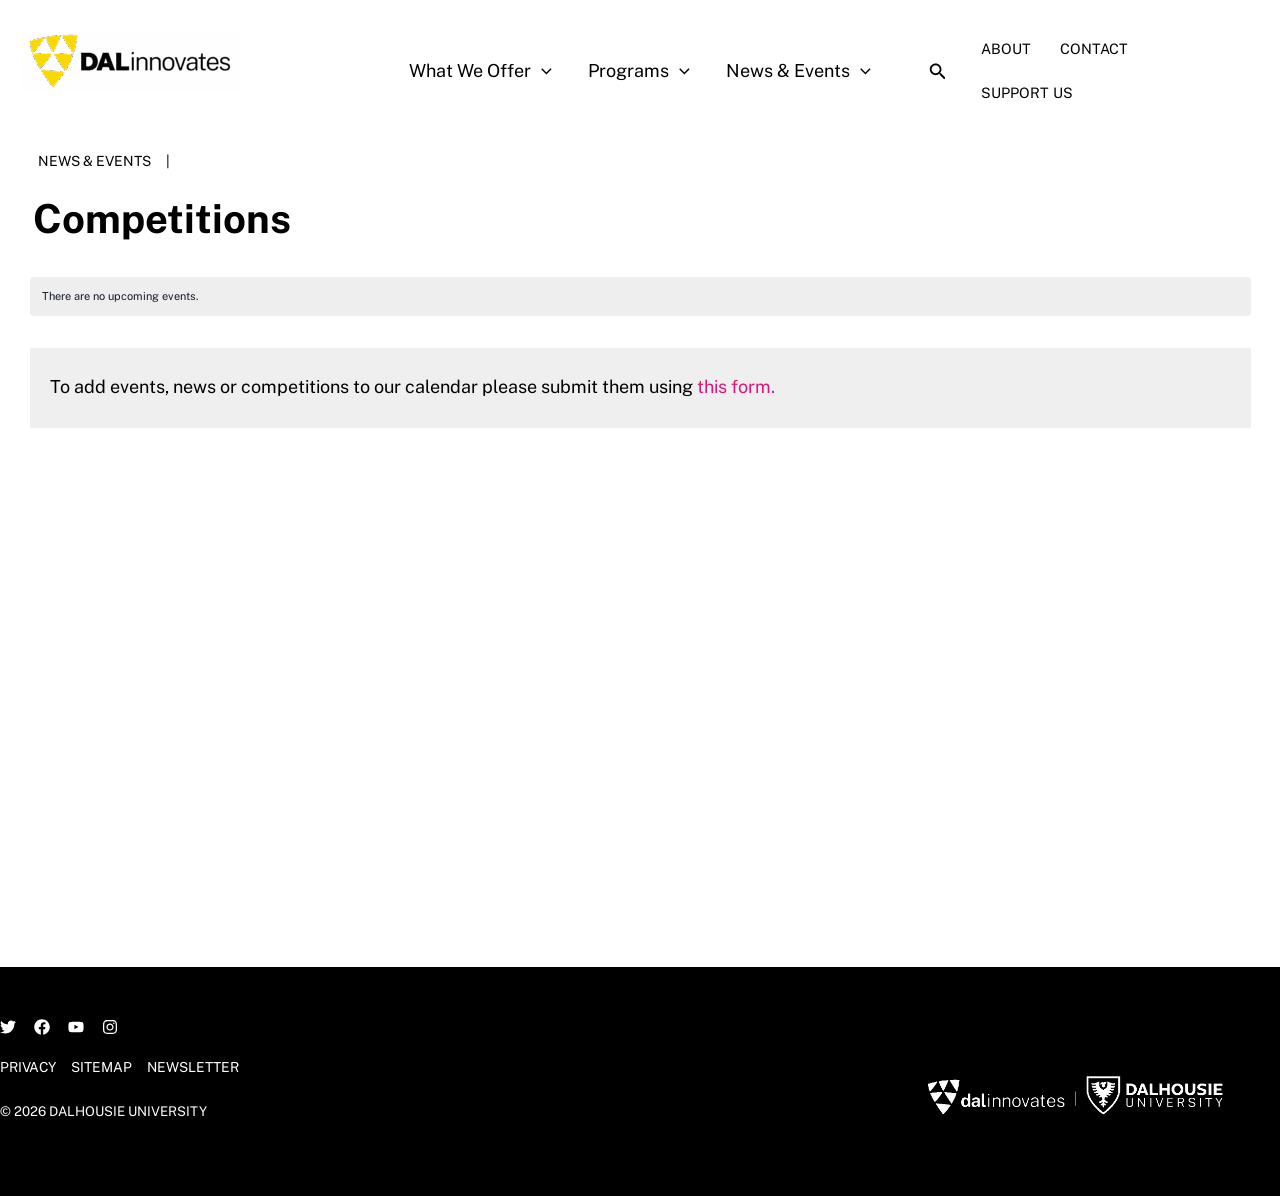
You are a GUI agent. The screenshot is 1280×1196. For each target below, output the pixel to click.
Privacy (29, 1067)
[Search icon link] (938, 73)
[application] (541, 71)
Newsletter (193, 1067)
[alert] (640, 296)
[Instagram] (110, 1027)
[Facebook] (42, 1027)
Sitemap (102, 1067)
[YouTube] (76, 1027)
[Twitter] (8, 1027)
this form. (736, 386)
